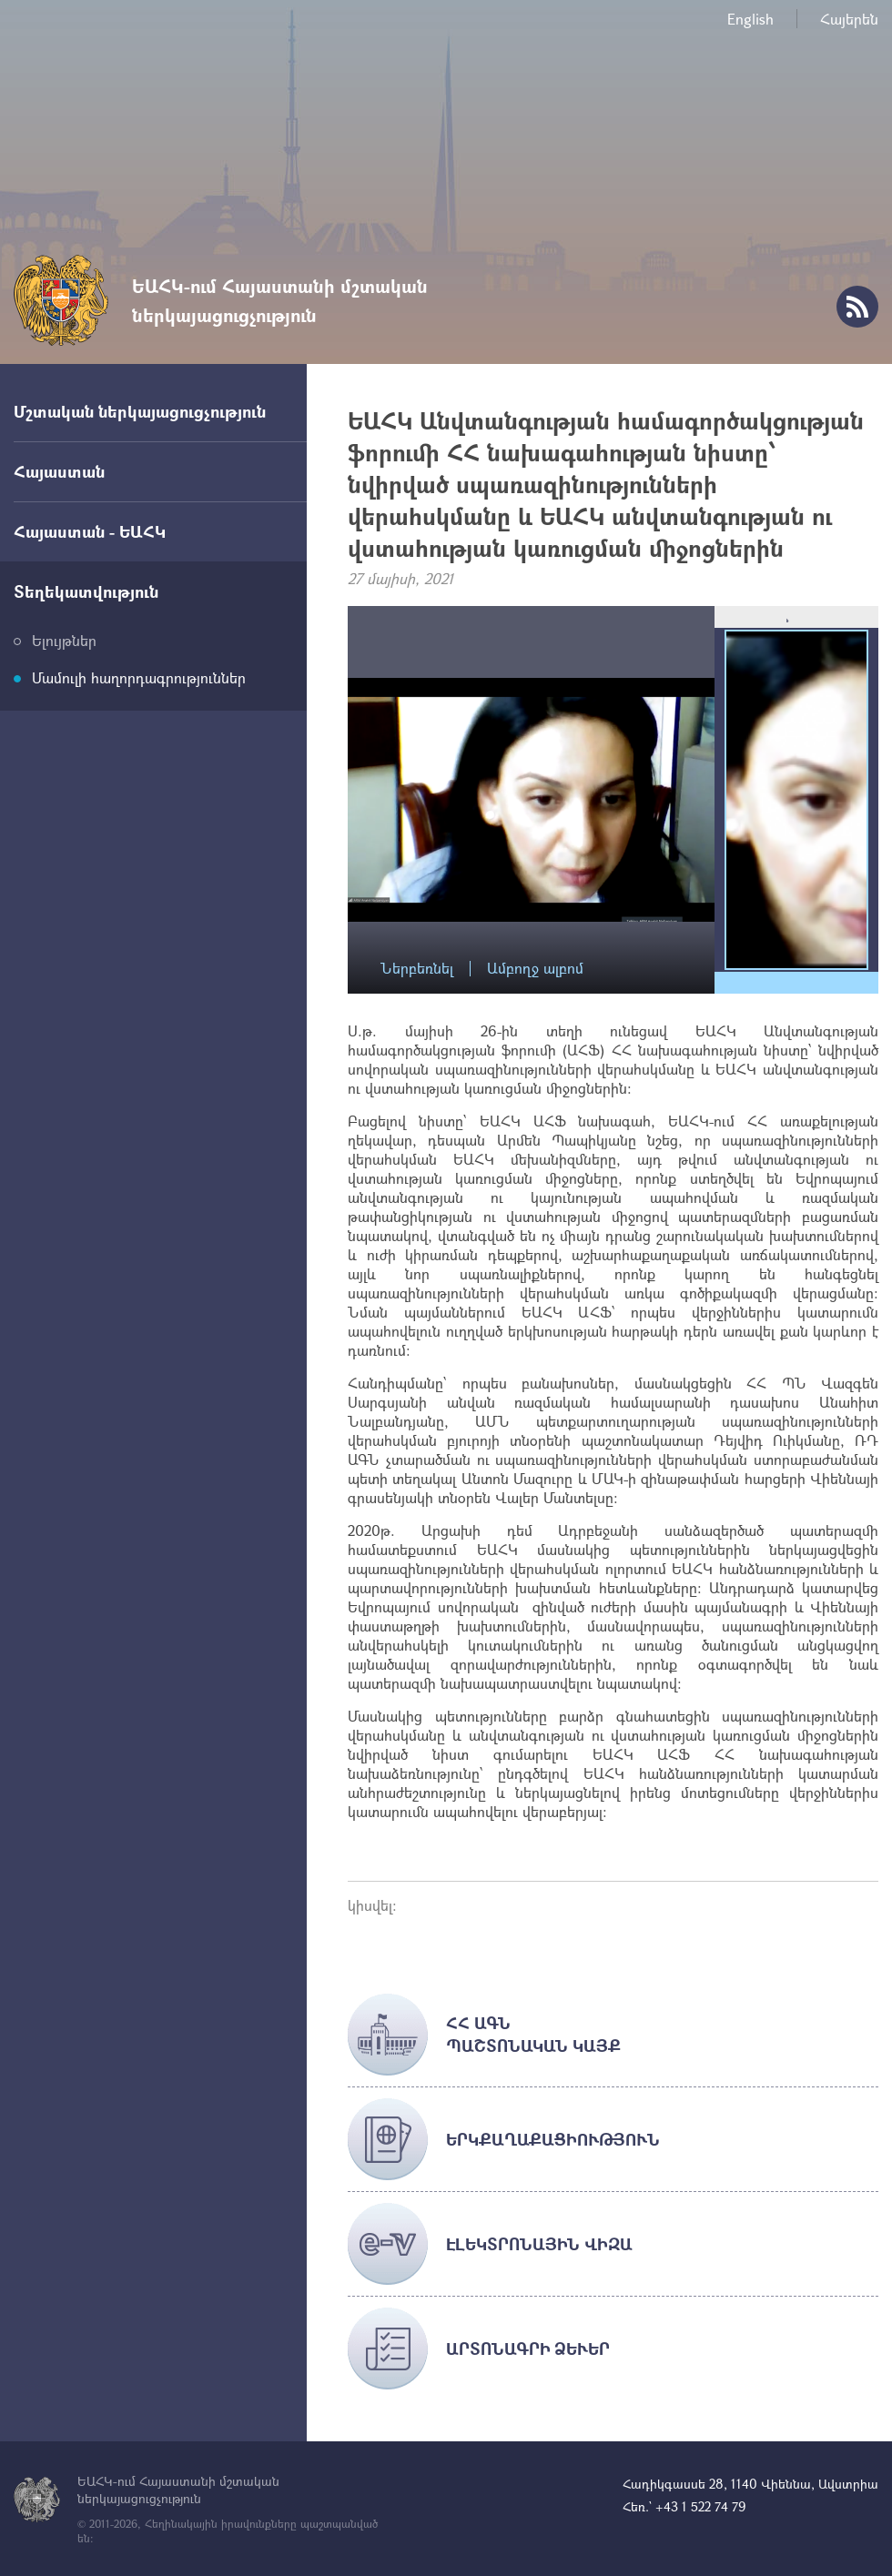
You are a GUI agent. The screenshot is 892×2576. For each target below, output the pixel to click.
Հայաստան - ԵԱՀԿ (90, 531)
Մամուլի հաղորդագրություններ (139, 677)
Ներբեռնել (416, 968)
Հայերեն (849, 18)
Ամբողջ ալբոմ (535, 968)
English (750, 18)
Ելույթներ (64, 640)
